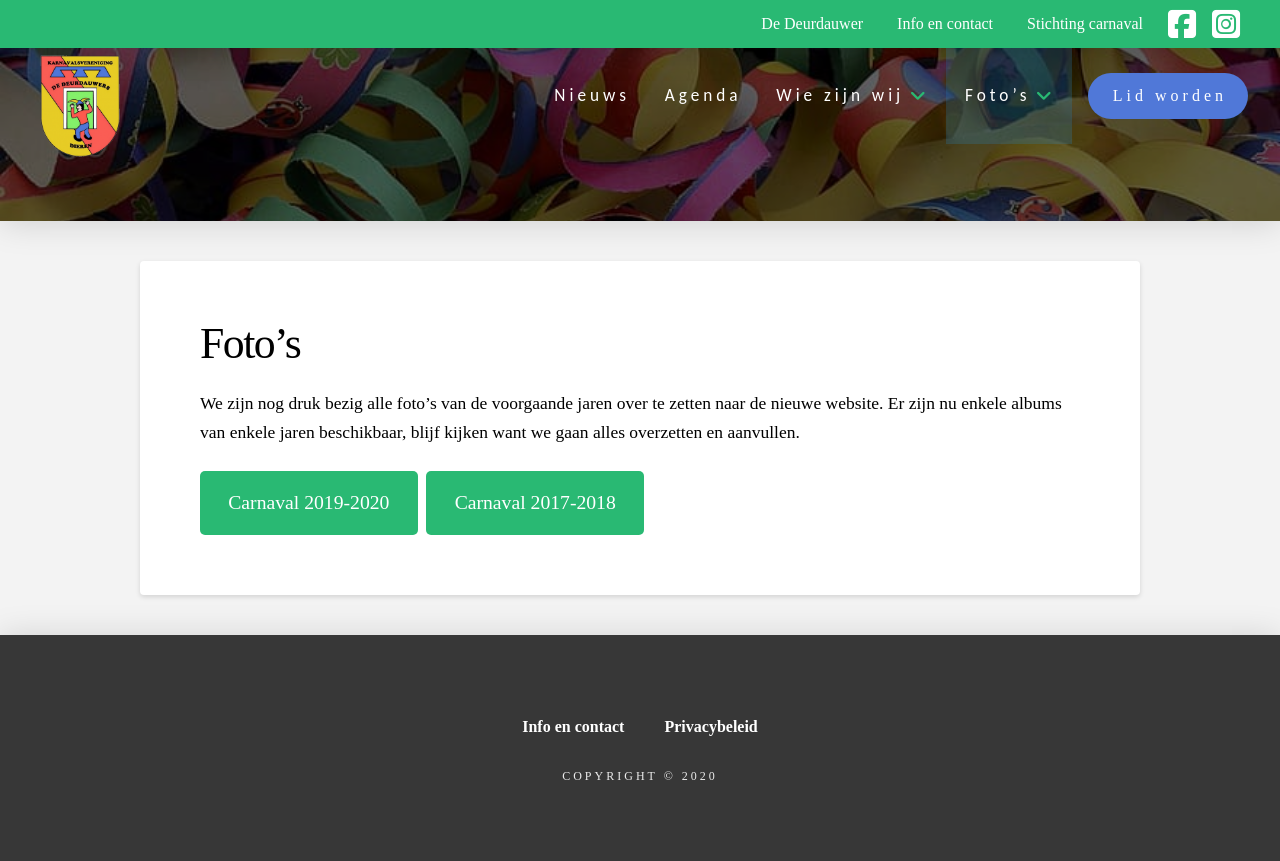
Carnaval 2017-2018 (535, 502)
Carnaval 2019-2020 (308, 502)
